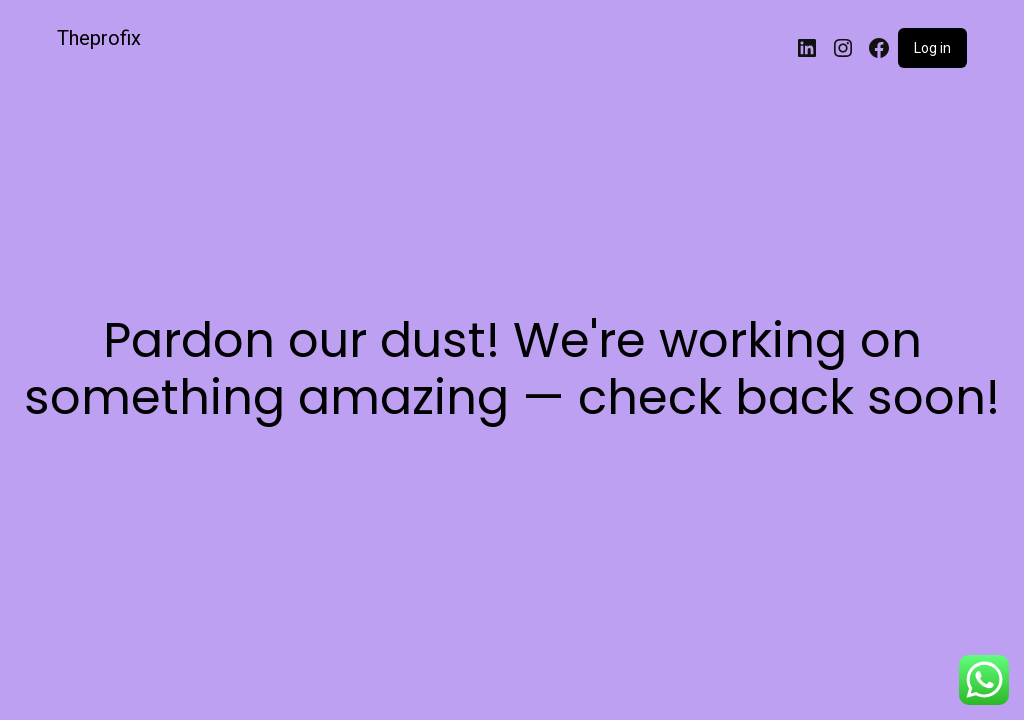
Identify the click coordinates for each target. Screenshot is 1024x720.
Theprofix (99, 38)
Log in (932, 48)
